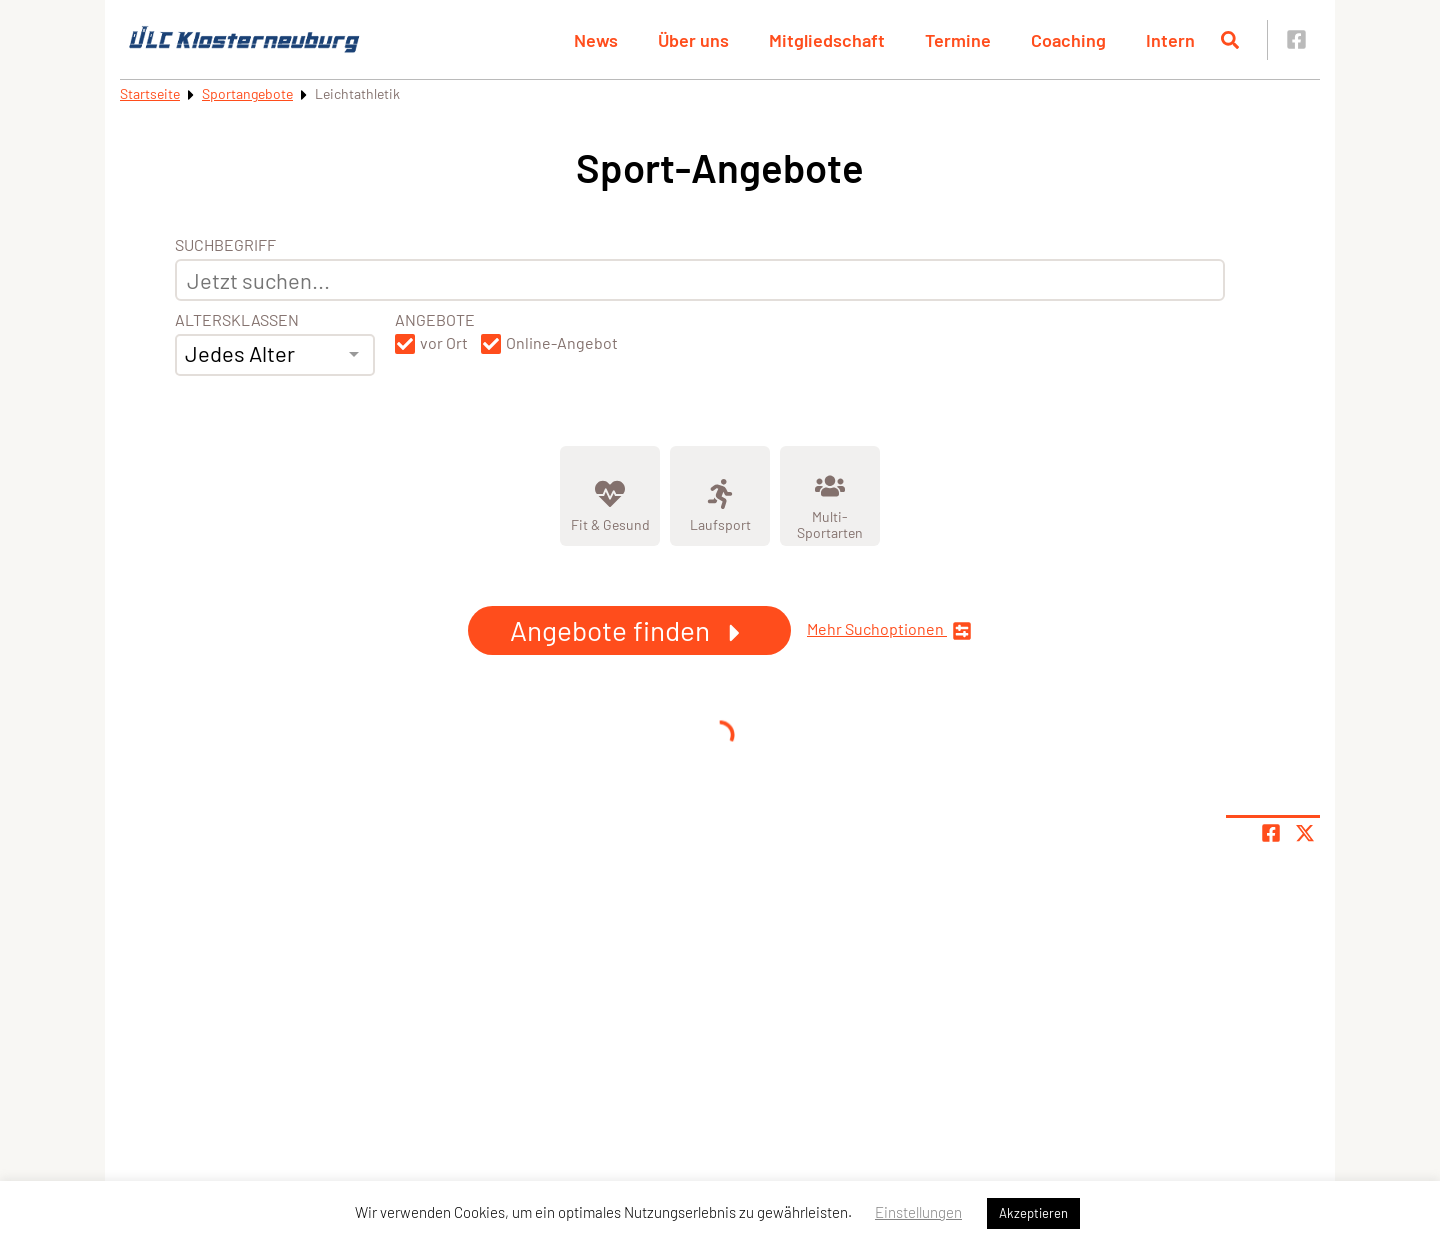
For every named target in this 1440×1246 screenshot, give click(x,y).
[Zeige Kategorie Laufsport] (720, 496)
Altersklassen (237, 320)
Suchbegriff (225, 245)
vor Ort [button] (444, 343)
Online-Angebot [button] (562, 343)
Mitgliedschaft (827, 40)
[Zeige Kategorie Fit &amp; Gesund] (610, 496)
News (596, 40)
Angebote (435, 320)
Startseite (150, 93)
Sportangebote (247, 93)
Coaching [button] (1068, 40)
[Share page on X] (1305, 833)
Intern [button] (1170, 40)
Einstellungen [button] (918, 1212)
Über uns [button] (693, 40)
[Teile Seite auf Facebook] (1271, 833)
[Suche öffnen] (1230, 40)
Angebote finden (629, 630)
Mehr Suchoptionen (889, 630)
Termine (958, 40)
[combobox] (275, 355)
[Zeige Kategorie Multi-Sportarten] (830, 496)
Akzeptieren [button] (1033, 1213)
